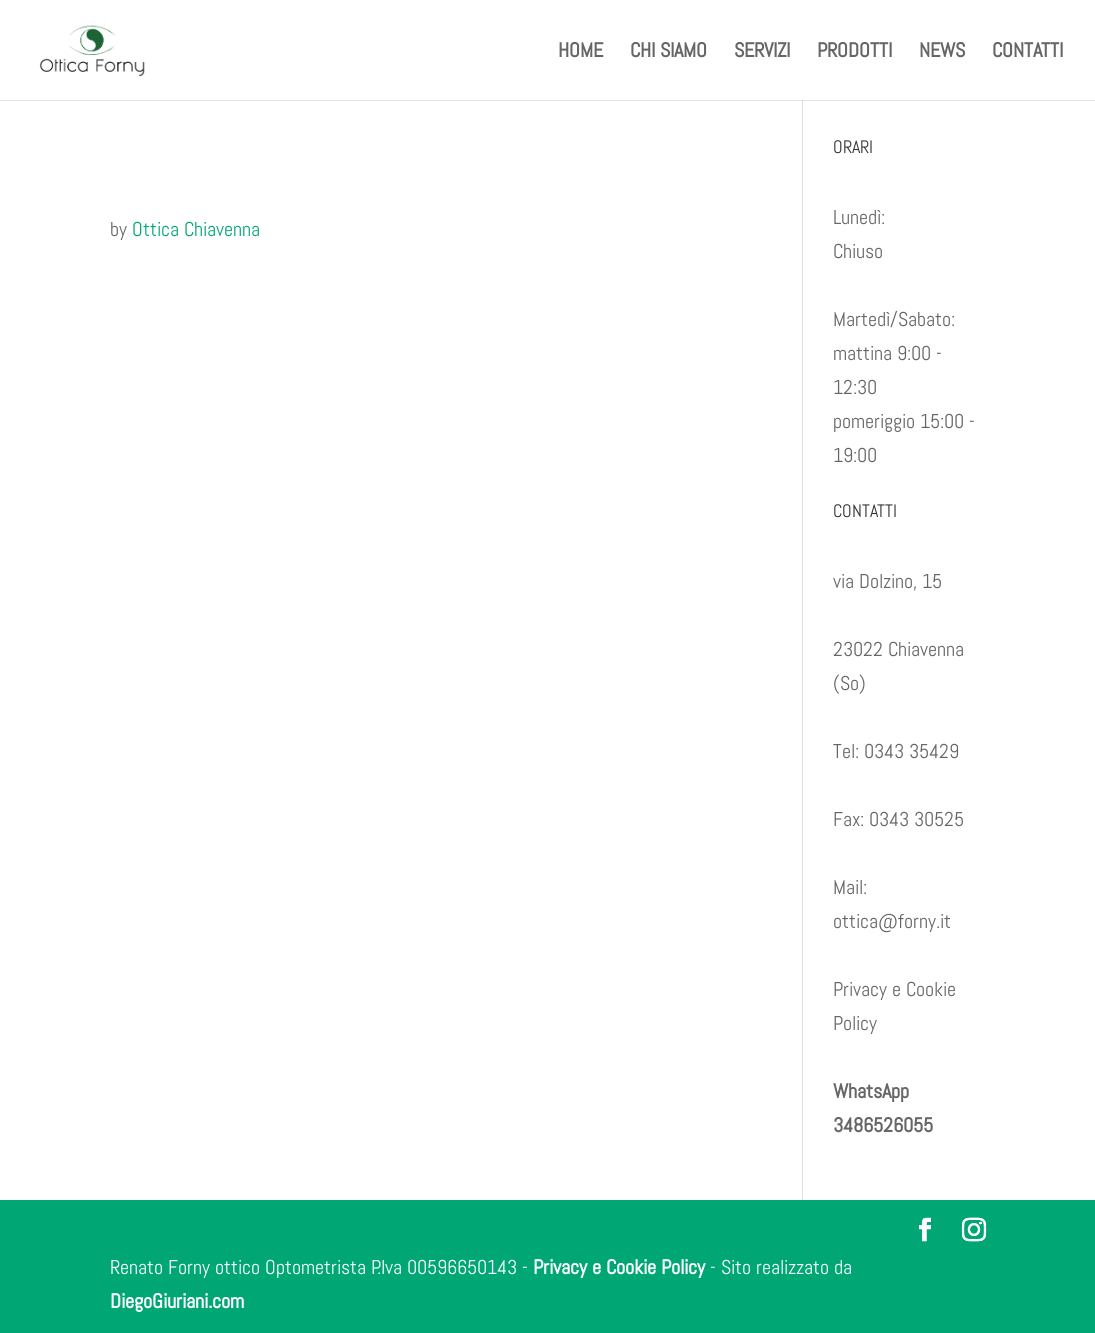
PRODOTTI (854, 53)
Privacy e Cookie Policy (619, 1267)
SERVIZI (762, 53)
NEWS (942, 53)
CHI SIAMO (668, 53)
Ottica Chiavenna (196, 229)
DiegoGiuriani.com (177, 1301)
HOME (580, 53)
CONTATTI (1027, 53)
